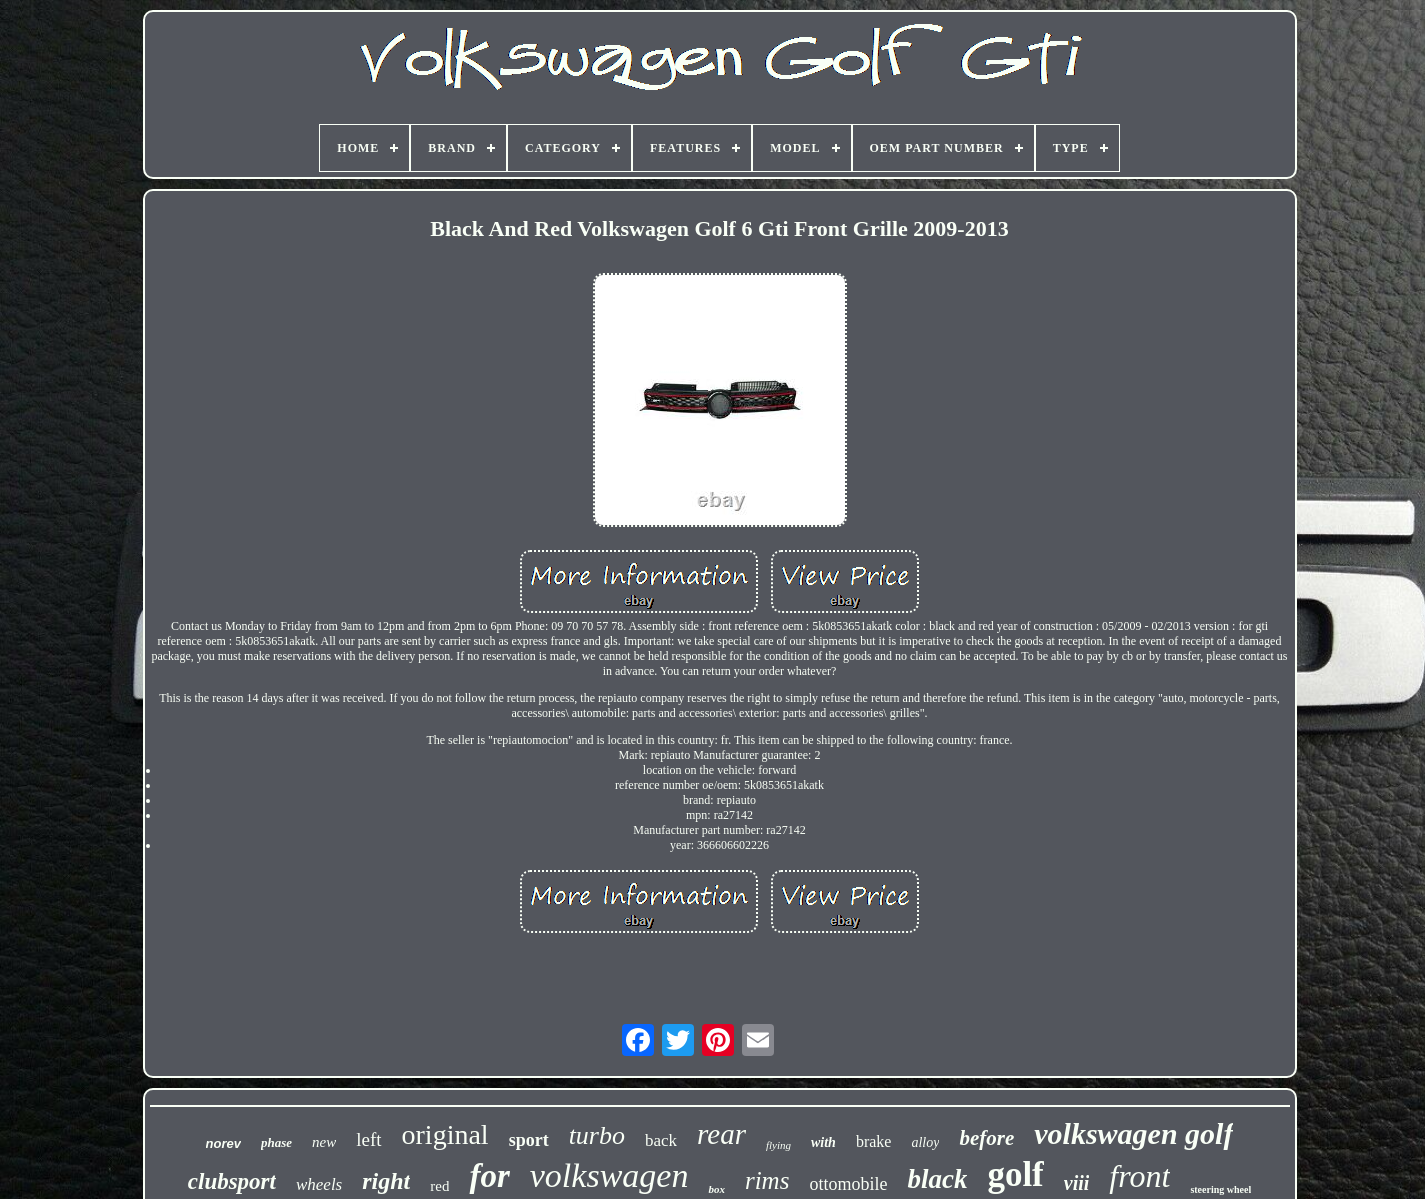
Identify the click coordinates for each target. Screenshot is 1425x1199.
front (1139, 1176)
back (661, 1140)
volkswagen (609, 1175)
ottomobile (848, 1184)
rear (721, 1134)
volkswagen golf (1133, 1133)
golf (1015, 1174)
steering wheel (1220, 1189)
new (324, 1142)
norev (223, 1143)
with (823, 1142)
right (386, 1181)
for (489, 1176)
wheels (319, 1184)
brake (874, 1141)
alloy (925, 1142)
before (986, 1138)
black (937, 1179)
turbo (597, 1135)
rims (767, 1180)
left (368, 1139)
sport (529, 1140)
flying (778, 1145)
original (445, 1134)
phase (276, 1142)
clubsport (232, 1181)
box (716, 1189)
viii (1077, 1183)
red (439, 1186)
